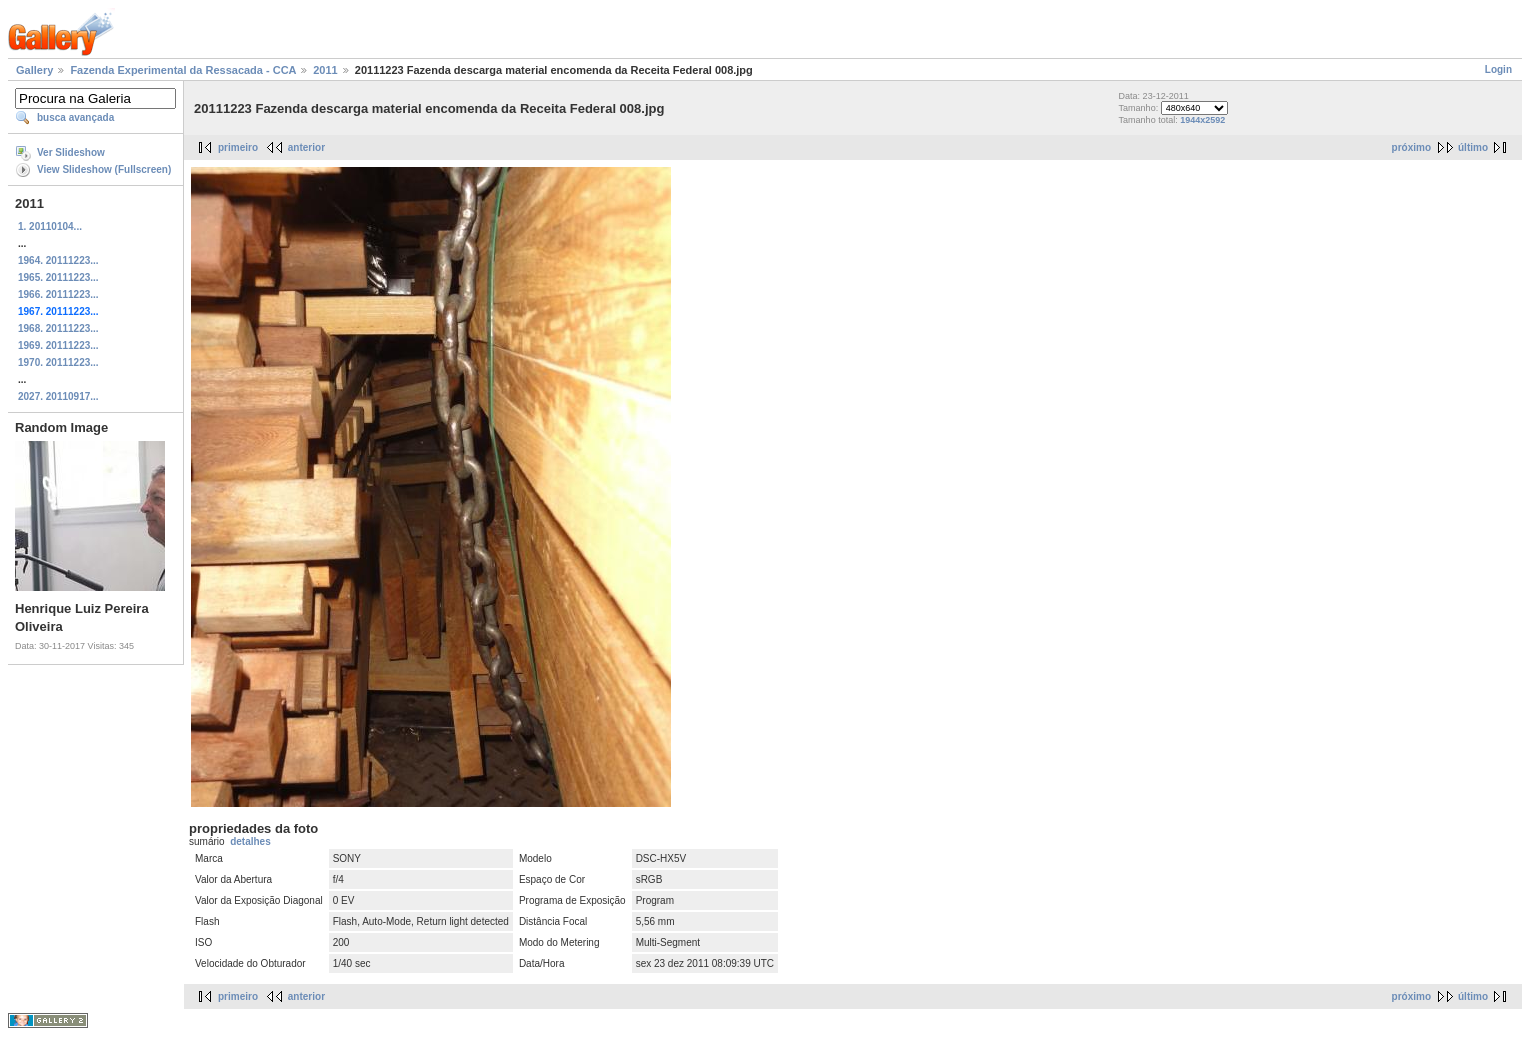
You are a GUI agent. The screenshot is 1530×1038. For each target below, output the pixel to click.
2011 (325, 70)
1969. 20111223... (58, 345)
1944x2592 (1202, 120)
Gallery (34, 70)
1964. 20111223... (58, 260)
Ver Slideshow (71, 152)
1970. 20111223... (58, 362)
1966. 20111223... (58, 294)
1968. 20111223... (58, 328)
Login (1498, 69)
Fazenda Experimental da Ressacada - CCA (183, 70)
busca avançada (75, 117)
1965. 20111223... (58, 277)
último (1473, 147)
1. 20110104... (50, 226)
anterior (306, 147)
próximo (1411, 147)
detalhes (250, 841)
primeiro (238, 147)
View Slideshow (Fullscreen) (104, 169)
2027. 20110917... (58, 396)
